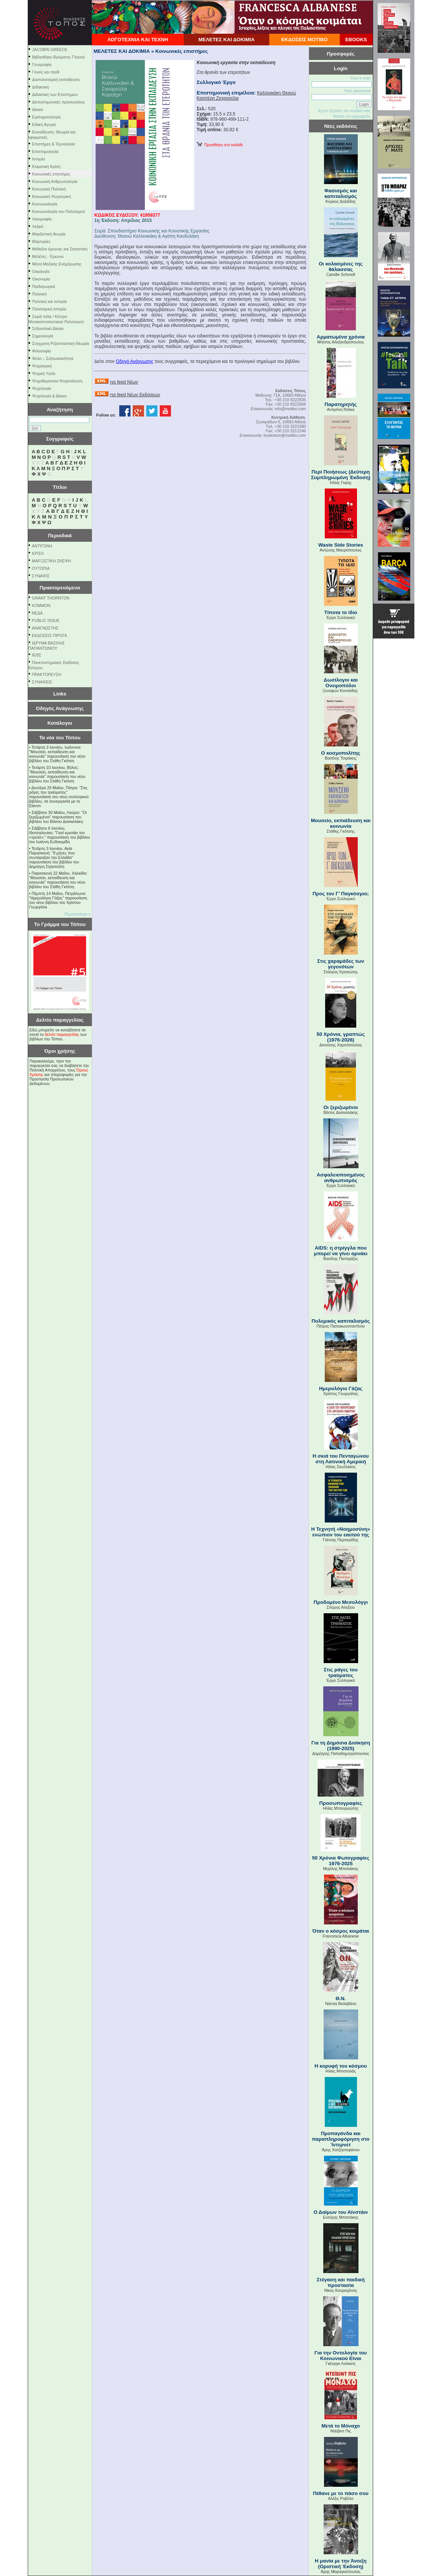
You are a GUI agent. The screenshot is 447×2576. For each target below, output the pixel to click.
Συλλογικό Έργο (216, 82)
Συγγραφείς (60, 439)
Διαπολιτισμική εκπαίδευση (56, 79)
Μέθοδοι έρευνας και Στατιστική (60, 249)
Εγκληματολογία (46, 117)
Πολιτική (39, 294)
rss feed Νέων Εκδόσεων (135, 394)
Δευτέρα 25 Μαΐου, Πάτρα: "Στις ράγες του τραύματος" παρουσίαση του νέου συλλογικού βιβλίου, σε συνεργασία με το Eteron (59, 796)
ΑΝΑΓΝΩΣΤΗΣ (45, 628)
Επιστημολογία (45, 151)
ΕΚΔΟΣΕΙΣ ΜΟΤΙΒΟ (304, 39)
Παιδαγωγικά (43, 286)
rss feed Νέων (124, 382)
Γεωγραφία (42, 64)
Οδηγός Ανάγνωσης (60, 708)
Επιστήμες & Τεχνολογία (53, 144)
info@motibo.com (290, 408)
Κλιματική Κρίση (46, 166)
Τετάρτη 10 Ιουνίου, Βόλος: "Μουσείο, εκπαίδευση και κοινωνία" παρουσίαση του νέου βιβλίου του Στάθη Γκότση (57, 774)
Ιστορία (38, 159)
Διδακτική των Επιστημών (55, 94)
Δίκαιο (37, 109)
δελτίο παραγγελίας (62, 1034)
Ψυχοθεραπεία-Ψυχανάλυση (57, 381)
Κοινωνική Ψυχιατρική (51, 196)
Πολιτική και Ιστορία (49, 301)
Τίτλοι (60, 487)
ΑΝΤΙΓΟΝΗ (42, 546)
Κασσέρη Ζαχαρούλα (218, 98)
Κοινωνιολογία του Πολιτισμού (58, 211)
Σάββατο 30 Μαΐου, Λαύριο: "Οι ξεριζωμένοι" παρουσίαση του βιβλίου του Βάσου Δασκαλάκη (58, 817)
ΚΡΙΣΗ (38, 553)
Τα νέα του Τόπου (59, 737)
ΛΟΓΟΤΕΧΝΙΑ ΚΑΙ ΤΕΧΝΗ (137, 39)
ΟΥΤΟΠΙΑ (41, 568)
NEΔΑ (37, 613)
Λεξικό (38, 226)
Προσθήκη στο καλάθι (220, 144)
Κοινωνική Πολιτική (49, 189)
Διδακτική (40, 87)
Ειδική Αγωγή (44, 124)
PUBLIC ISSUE (45, 620)
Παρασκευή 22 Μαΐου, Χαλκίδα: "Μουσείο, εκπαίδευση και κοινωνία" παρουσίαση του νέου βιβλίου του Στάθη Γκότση (58, 880)
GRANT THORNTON (50, 598)
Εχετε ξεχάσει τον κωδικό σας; (344, 110)
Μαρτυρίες (41, 241)
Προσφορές (341, 54)
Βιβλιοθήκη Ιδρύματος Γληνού (58, 57)
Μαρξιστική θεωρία (49, 234)
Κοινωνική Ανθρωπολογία (55, 181)
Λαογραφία (42, 219)
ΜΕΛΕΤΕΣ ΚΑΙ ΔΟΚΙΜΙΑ (226, 39)
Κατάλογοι (60, 723)
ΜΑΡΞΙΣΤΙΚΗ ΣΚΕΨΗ (51, 561)
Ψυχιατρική (42, 366)
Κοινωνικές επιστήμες (51, 174)
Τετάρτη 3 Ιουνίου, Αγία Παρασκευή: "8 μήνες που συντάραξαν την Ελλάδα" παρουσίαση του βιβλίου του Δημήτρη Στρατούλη (54, 857)
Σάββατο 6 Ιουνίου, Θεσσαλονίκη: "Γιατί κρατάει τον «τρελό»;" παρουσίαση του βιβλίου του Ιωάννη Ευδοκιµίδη (59, 835)
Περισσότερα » (77, 914)
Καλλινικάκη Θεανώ (276, 93)
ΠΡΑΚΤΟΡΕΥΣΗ (46, 674)
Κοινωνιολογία (44, 204)
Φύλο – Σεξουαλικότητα (53, 358)
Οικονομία (41, 279)
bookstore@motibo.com (285, 435)
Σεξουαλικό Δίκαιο (48, 328)
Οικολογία (41, 271)
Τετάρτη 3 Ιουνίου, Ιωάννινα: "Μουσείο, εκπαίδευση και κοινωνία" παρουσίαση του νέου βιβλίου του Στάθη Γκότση (57, 754)
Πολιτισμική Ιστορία (49, 309)
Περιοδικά (60, 535)
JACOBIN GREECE (50, 49)
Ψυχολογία (41, 388)
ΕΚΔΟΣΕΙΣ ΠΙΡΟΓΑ (49, 635)
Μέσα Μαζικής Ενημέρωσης (57, 264)
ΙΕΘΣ (36, 655)
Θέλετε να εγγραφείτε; (352, 116)
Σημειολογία (42, 336)
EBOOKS (356, 39)
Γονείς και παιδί (46, 72)
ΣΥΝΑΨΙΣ (41, 576)
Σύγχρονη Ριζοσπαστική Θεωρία (60, 343)
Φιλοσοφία (41, 351)
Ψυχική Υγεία (44, 373)
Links (59, 694)
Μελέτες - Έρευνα (48, 256)
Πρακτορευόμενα (60, 587)
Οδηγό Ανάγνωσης (134, 361)
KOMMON (41, 605)
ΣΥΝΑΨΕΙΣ (42, 682)
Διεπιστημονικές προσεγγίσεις (58, 102)
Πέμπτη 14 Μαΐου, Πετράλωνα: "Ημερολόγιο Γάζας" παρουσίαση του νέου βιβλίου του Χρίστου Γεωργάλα (58, 900)
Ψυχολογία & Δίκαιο (49, 396)
